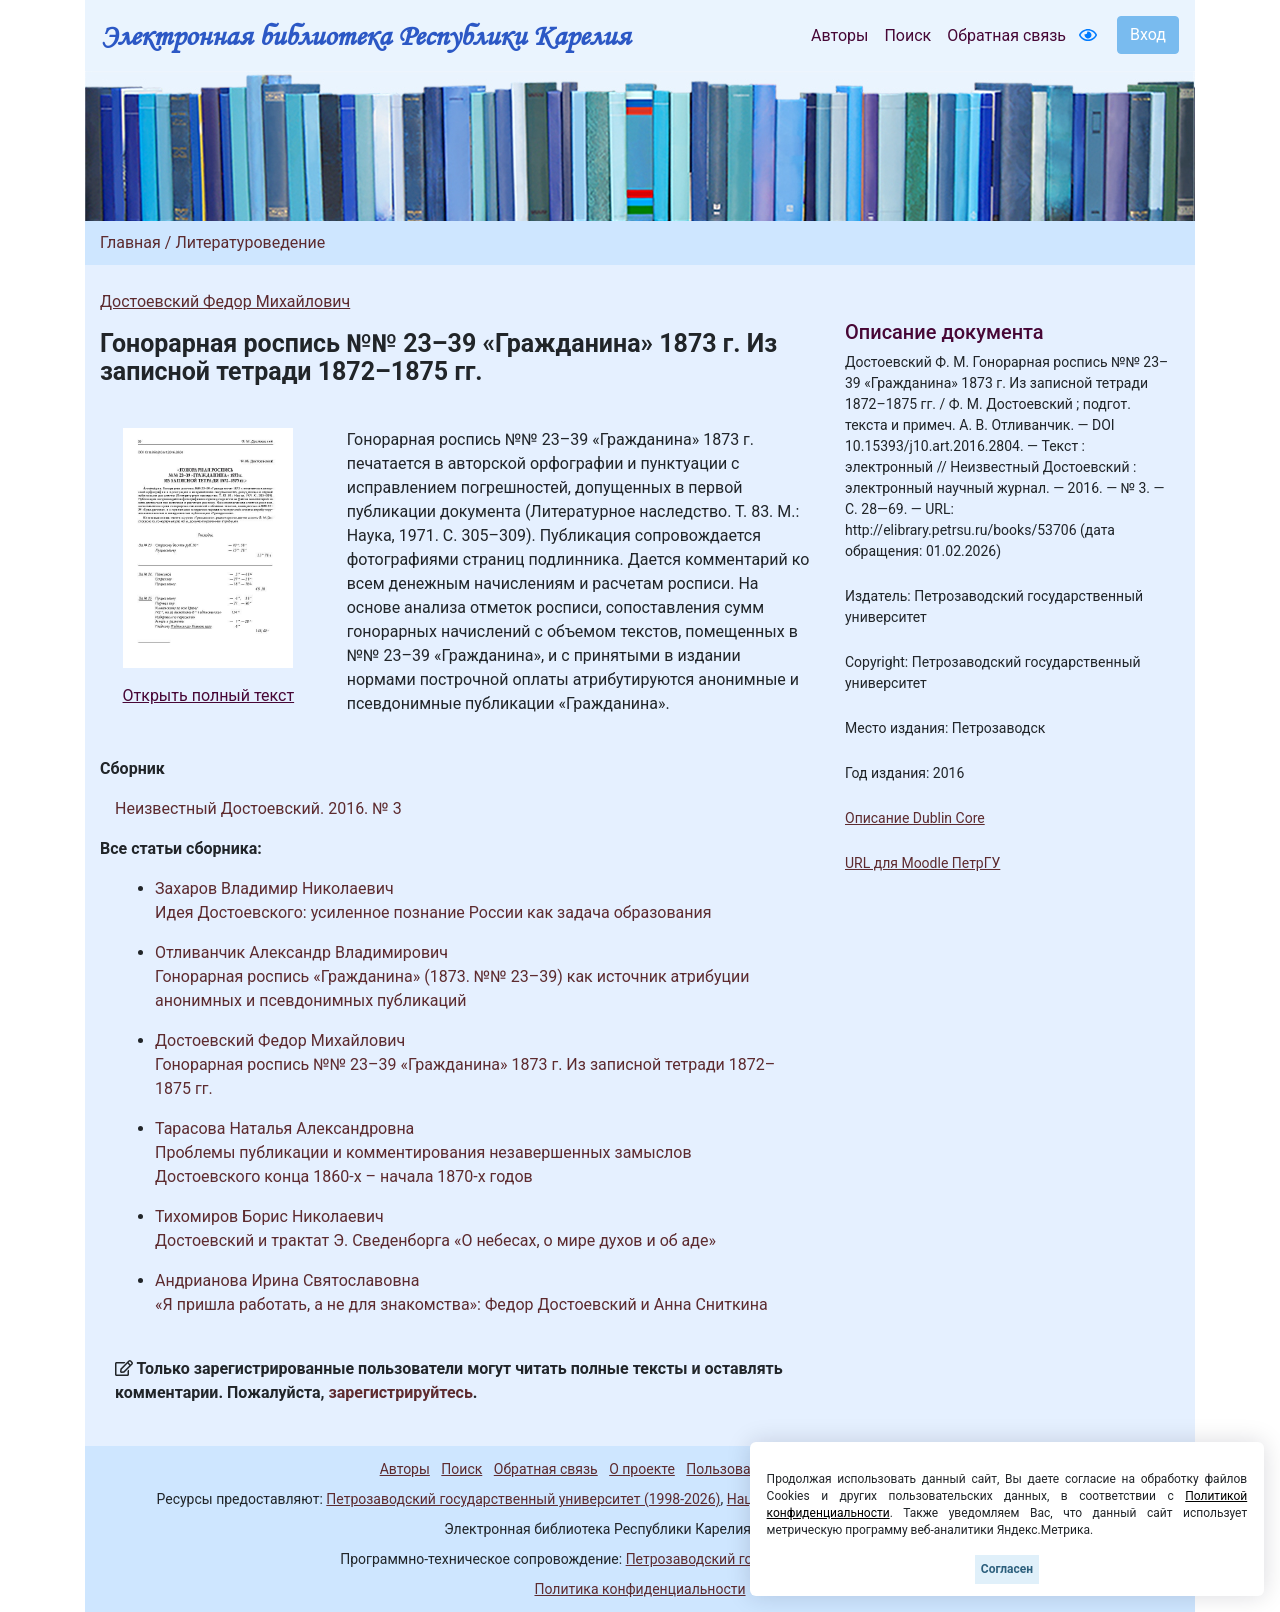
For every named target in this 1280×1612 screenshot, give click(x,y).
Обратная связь (1006, 35)
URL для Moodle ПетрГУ (922, 863)
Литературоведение (250, 242)
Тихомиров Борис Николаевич (269, 1216)
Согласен (1007, 1569)
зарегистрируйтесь (401, 1392)
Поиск (907, 35)
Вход (1148, 34)
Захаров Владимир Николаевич (274, 888)
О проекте (642, 1469)
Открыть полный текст (209, 695)
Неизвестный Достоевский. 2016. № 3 (258, 808)
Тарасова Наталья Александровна (284, 1128)
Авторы (839, 35)
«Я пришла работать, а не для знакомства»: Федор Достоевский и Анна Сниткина (461, 1304)
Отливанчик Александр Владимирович (301, 952)
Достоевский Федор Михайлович (225, 301)
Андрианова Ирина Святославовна (287, 1280)
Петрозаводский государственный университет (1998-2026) (523, 1499)
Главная (130, 242)
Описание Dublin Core (915, 818)
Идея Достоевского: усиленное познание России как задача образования (433, 912)
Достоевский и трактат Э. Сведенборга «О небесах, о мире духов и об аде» (435, 1240)
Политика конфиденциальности (639, 1589)
